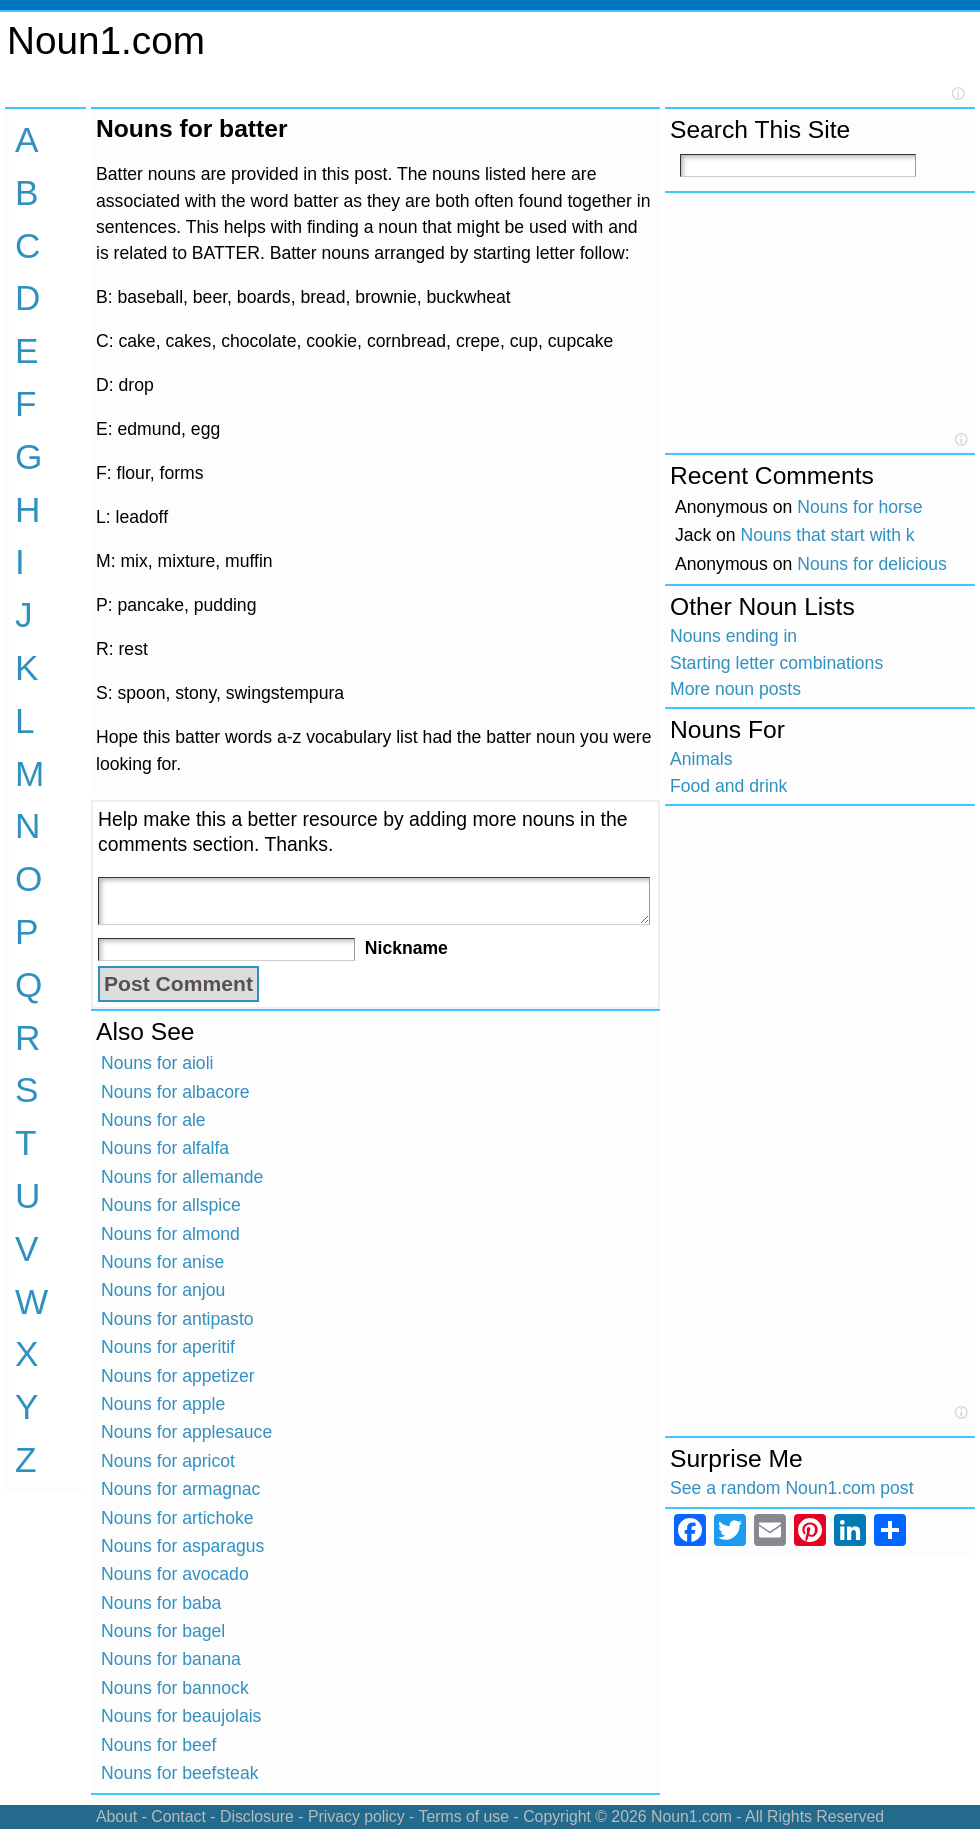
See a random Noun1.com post (792, 1488)
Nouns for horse (859, 507)
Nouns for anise (162, 1262)
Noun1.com (106, 40)
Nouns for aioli (157, 1063)
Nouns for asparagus (182, 1546)
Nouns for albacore (175, 1092)
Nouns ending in (733, 636)
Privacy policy (356, 1816)
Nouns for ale (153, 1120)
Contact (178, 1816)
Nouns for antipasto (177, 1319)
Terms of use (463, 1816)
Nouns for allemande (182, 1177)
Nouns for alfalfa (165, 1148)
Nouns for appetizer (178, 1376)
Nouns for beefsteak (179, 1773)
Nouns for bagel (163, 1631)
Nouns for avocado (175, 1574)
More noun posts (735, 689)
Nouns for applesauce (186, 1432)
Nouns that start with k (828, 535)
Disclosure (257, 1816)
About (116, 1816)
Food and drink (728, 786)
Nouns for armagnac (180, 1489)
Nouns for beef (158, 1745)
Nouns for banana (171, 1659)
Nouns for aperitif (168, 1347)
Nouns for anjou (163, 1290)
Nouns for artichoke (177, 1518)
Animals (701, 759)
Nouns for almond (170, 1234)
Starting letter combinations (776, 663)
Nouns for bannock (175, 1688)
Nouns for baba (161, 1603)
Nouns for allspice (171, 1205)
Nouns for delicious (872, 564)
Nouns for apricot (168, 1461)
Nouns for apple (163, 1404)
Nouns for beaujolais (181, 1716)
